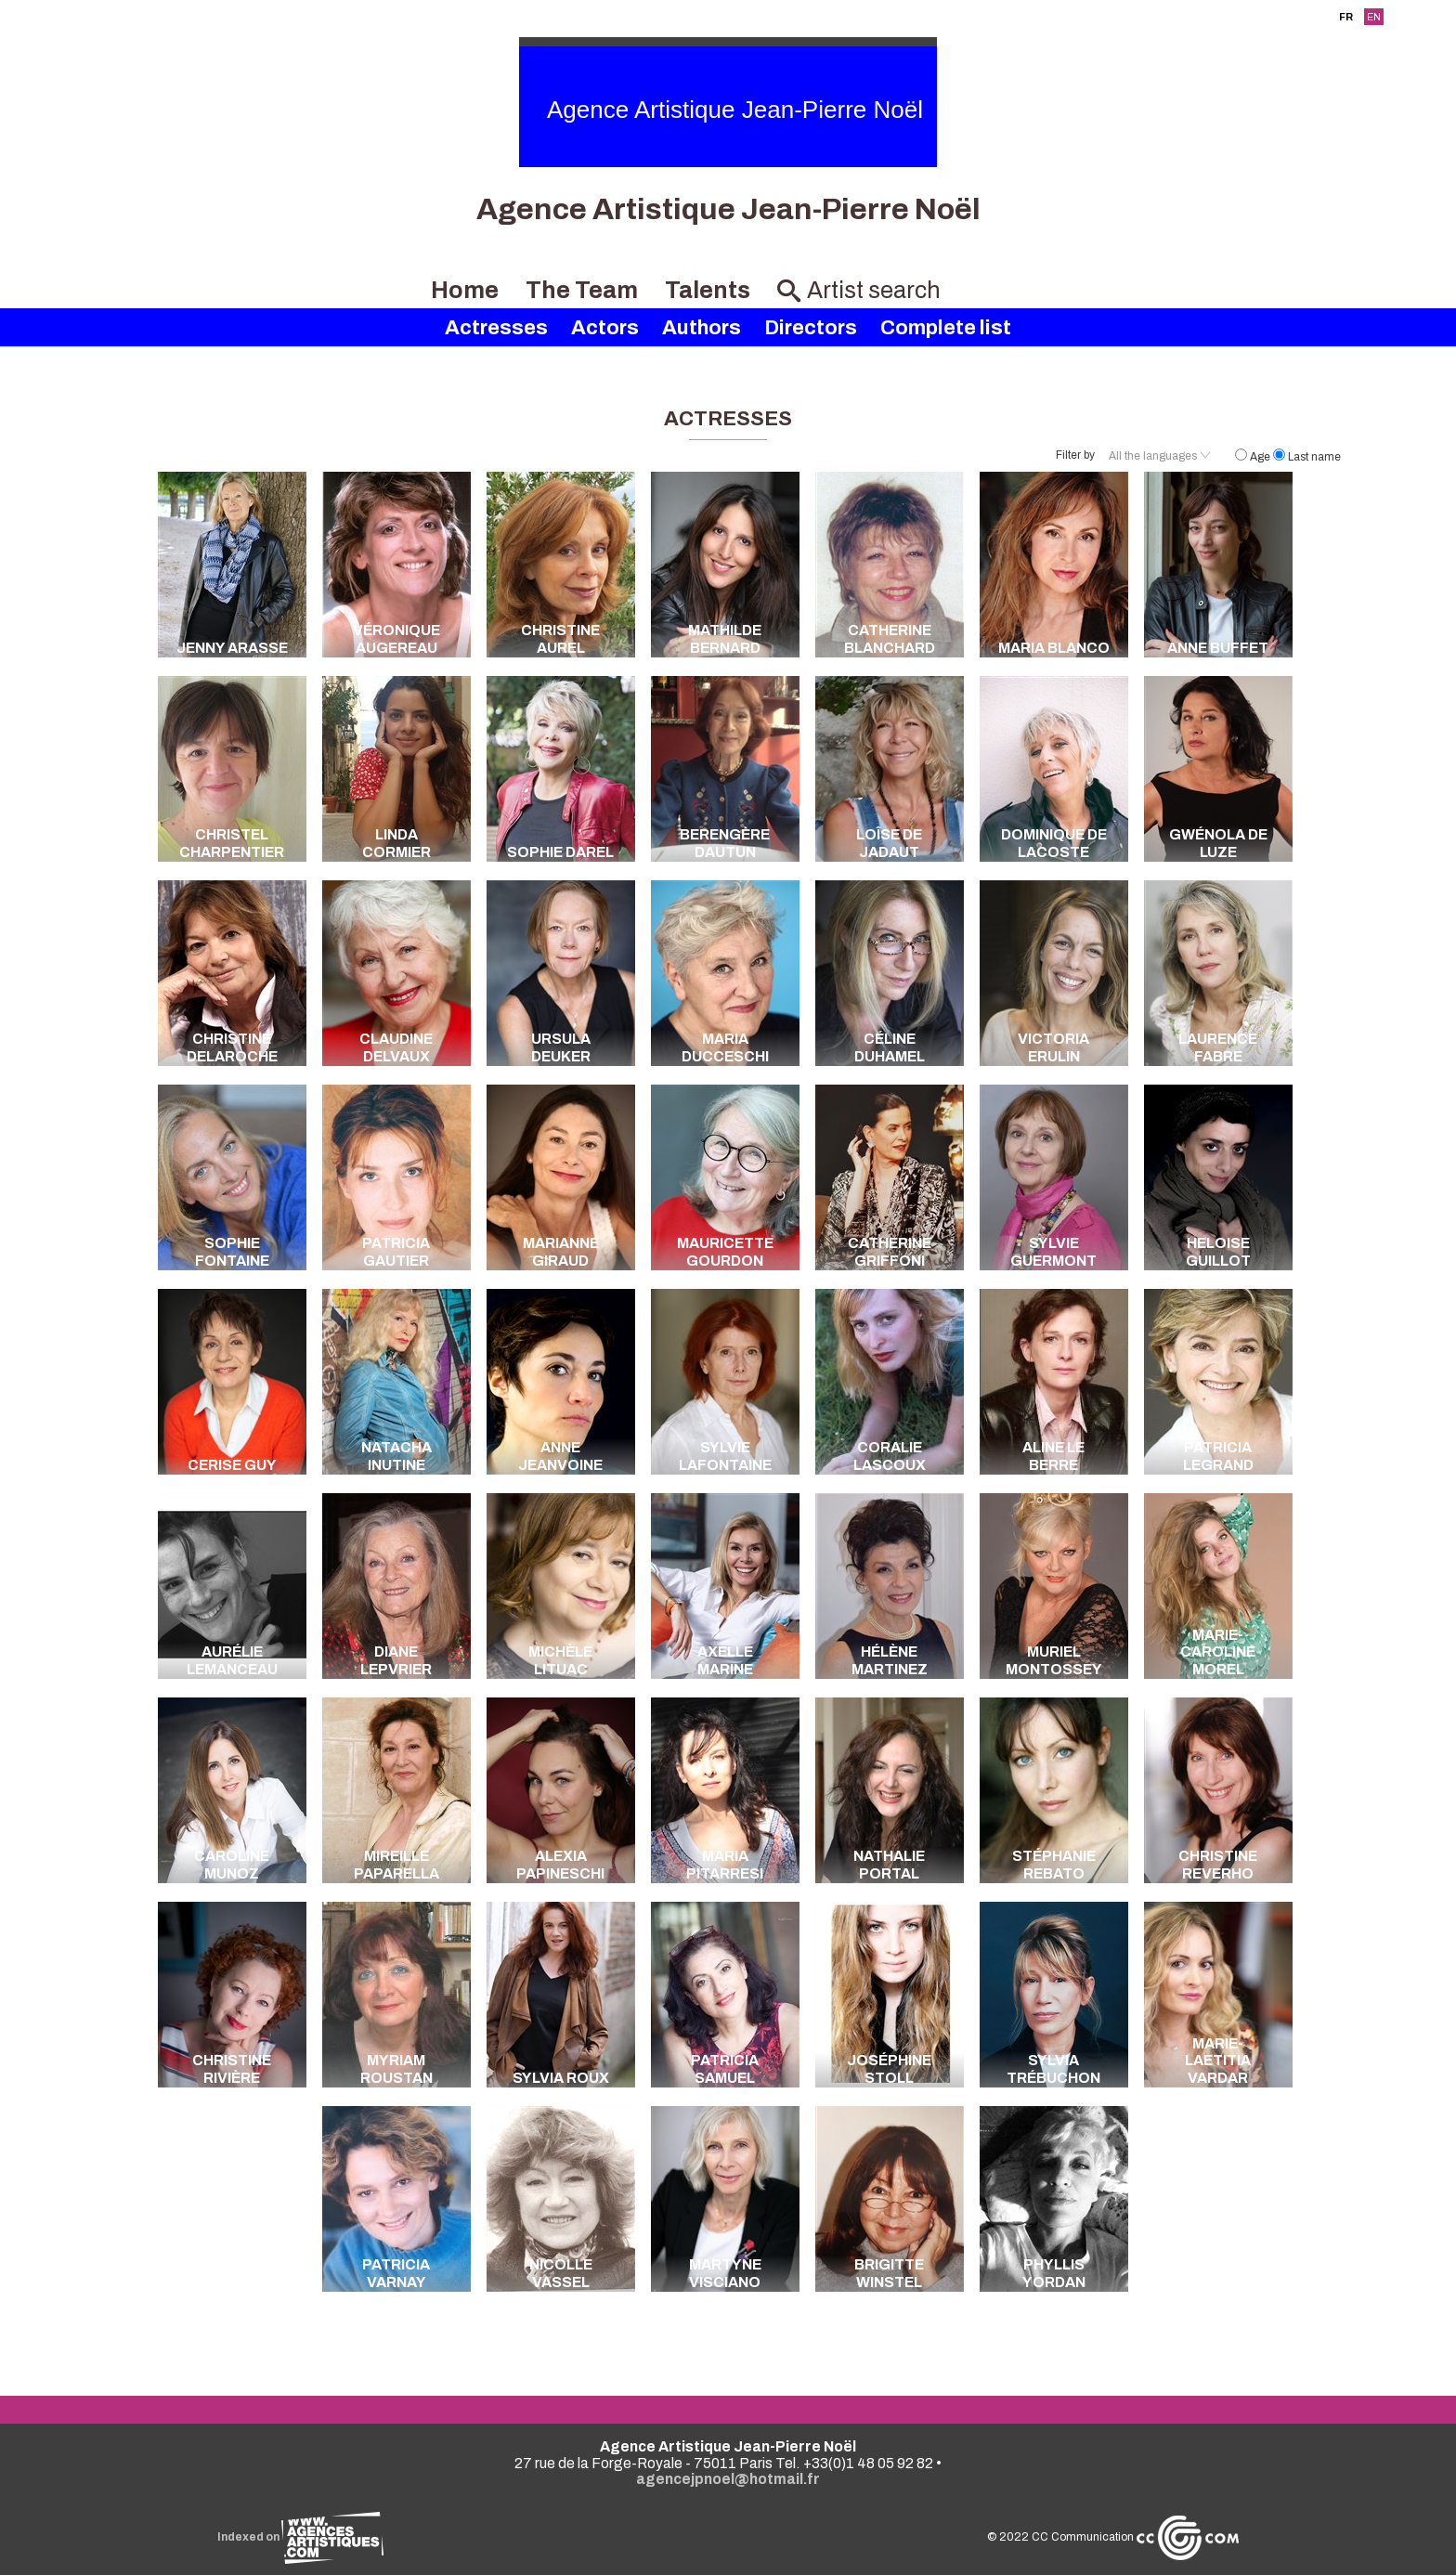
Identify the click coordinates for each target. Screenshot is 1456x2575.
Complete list (945, 328)
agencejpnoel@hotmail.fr (728, 2479)
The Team (582, 290)
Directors (810, 328)
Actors (605, 328)
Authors (701, 328)
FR (1346, 16)
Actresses (496, 328)
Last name (1307, 456)
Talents (707, 290)
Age (1254, 456)
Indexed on (300, 2536)
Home (465, 290)
